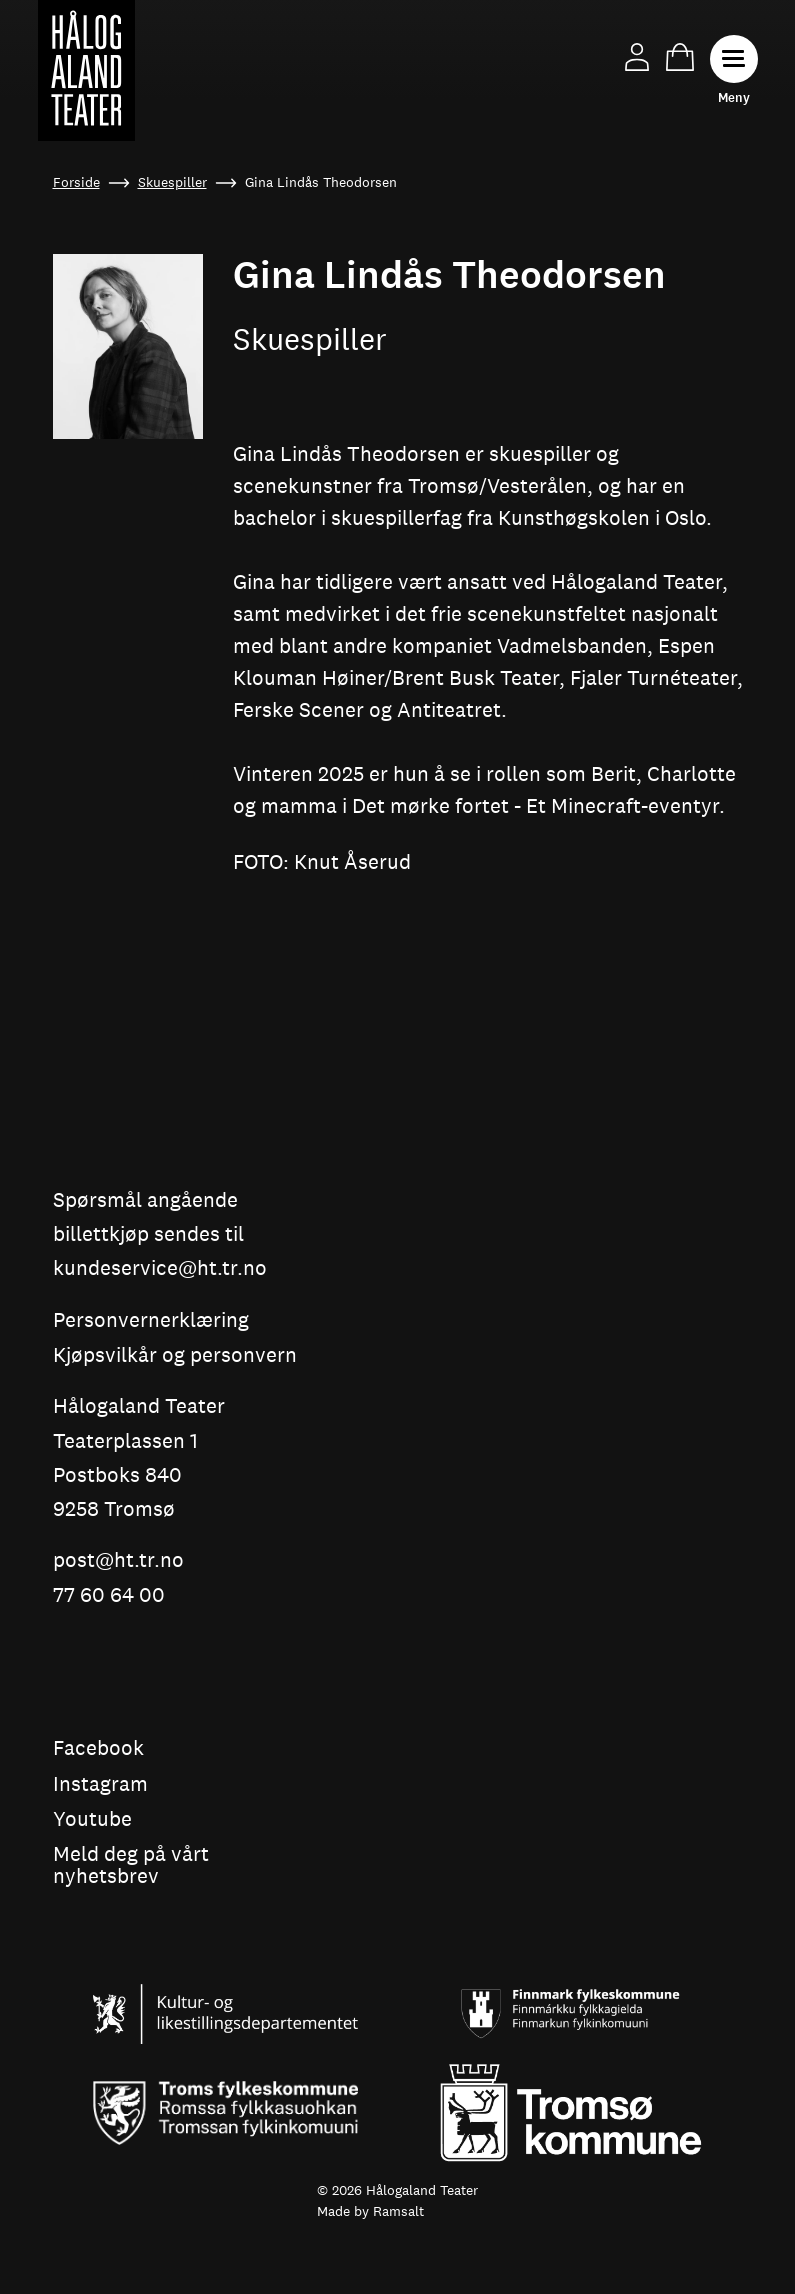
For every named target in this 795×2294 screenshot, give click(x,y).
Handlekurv (680, 57)
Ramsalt (398, 2211)
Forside (76, 182)
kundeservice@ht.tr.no (160, 1268)
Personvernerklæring (151, 1320)
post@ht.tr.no (118, 1560)
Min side (637, 57)
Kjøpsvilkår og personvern (175, 1355)
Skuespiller (172, 182)
